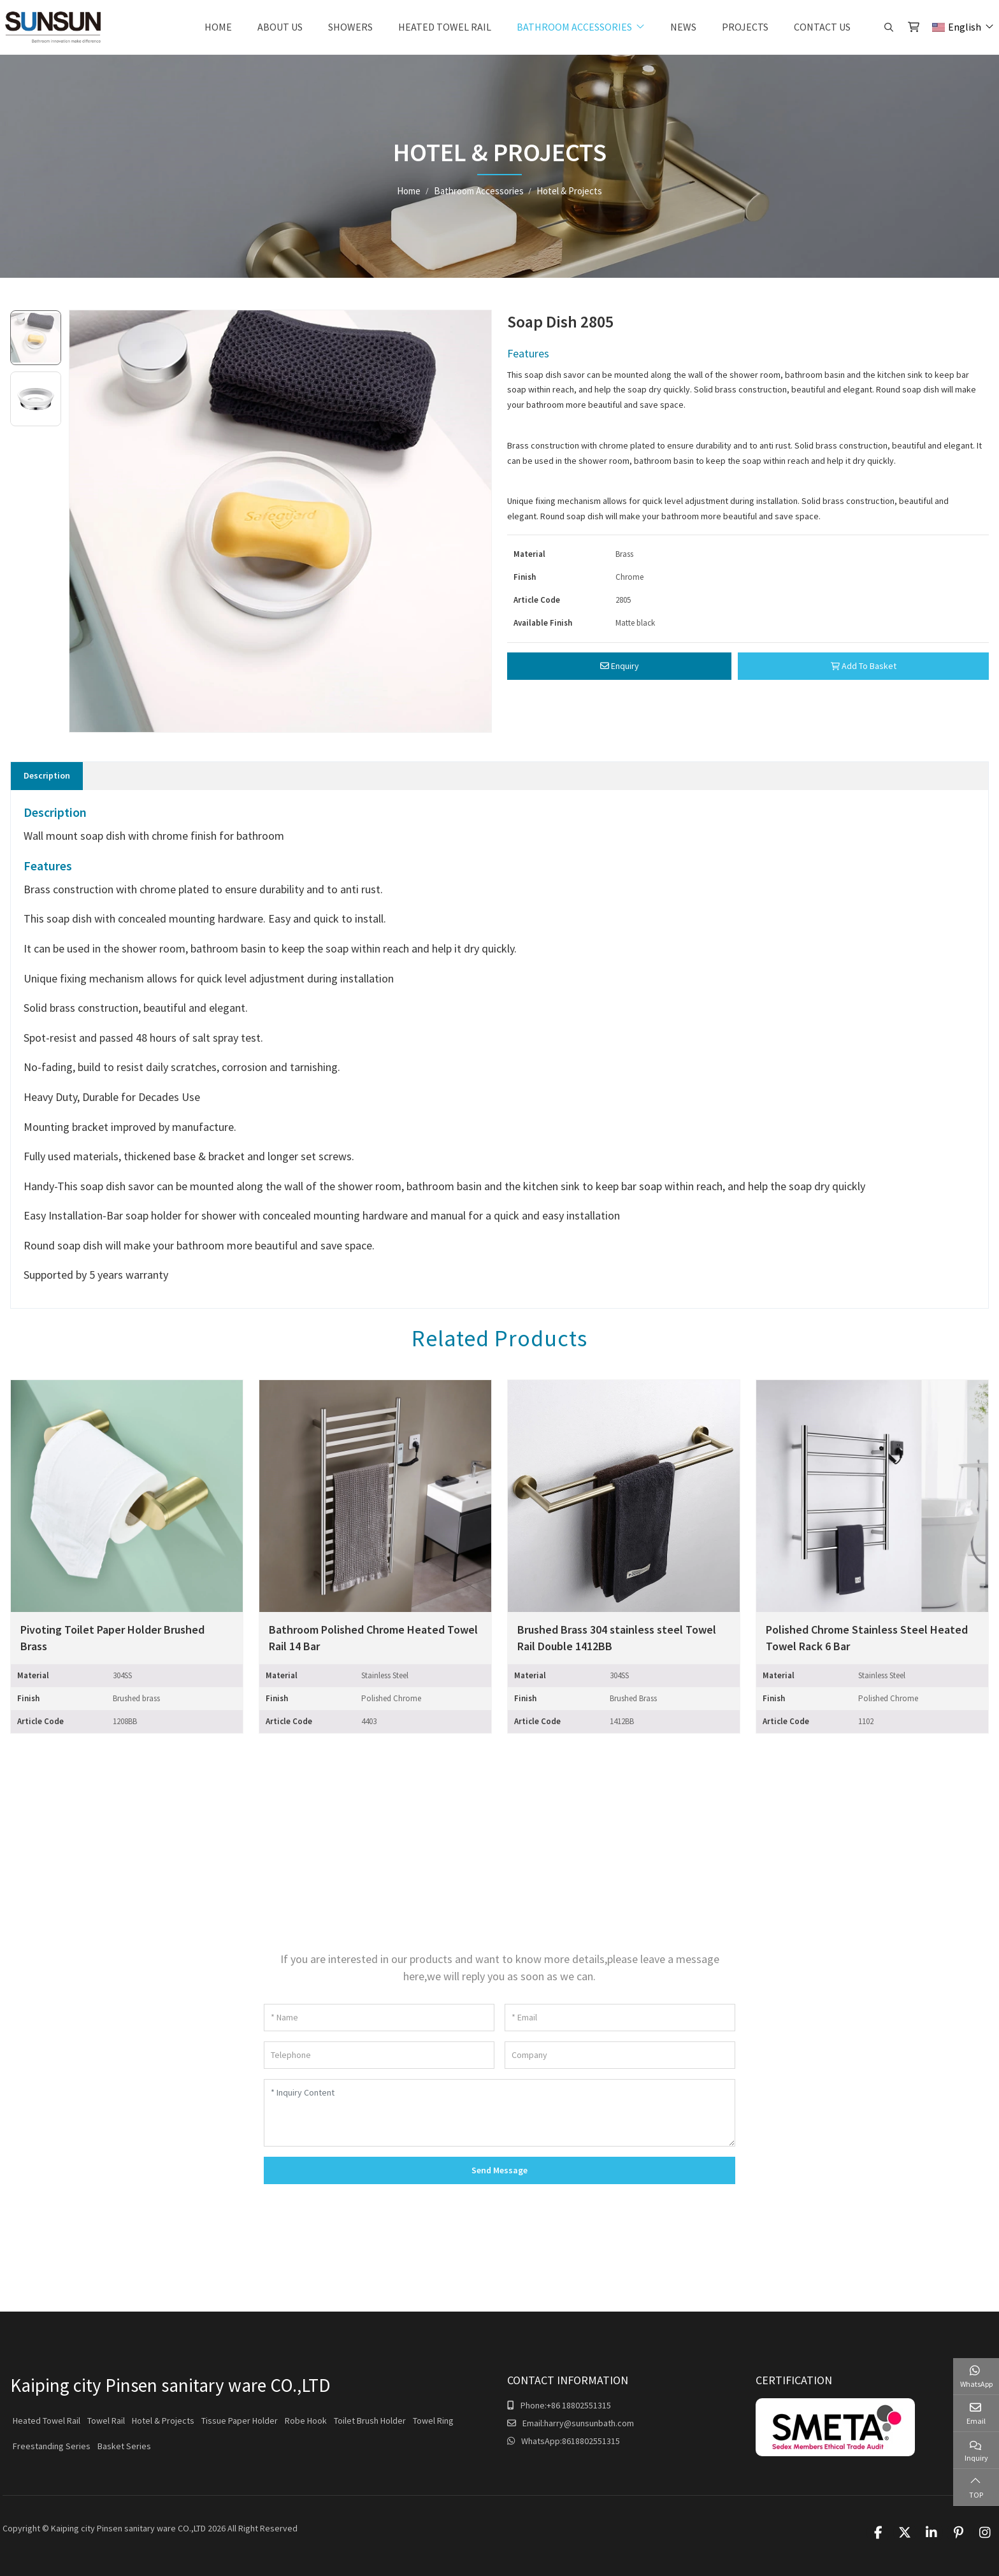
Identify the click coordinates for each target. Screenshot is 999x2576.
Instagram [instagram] (985, 2532)
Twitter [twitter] (904, 2532)
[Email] (620, 2017)
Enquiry (619, 666)
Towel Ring (433, 2420)
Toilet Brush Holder (370, 2420)
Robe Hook (306, 2420)
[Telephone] (379, 2055)
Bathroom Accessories (574, 26)
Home (218, 26)
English (956, 26)
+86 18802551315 (579, 2405)
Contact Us (822, 26)
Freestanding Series (51, 2446)
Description (47, 775)
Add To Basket (863, 666)
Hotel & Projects (163, 2420)
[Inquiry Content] (499, 2113)
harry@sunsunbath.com (589, 2423)
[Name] (379, 2017)
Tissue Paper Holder (239, 2420)
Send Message (499, 2170)
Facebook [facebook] (877, 2532)
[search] (887, 27)
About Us (280, 26)
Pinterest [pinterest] (958, 2532)
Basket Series (124, 2446)
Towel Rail (106, 2420)
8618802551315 (591, 2441)
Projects (745, 26)
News (683, 26)
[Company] (620, 2055)
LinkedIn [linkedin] (931, 2532)
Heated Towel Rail (444, 26)
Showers (350, 26)
